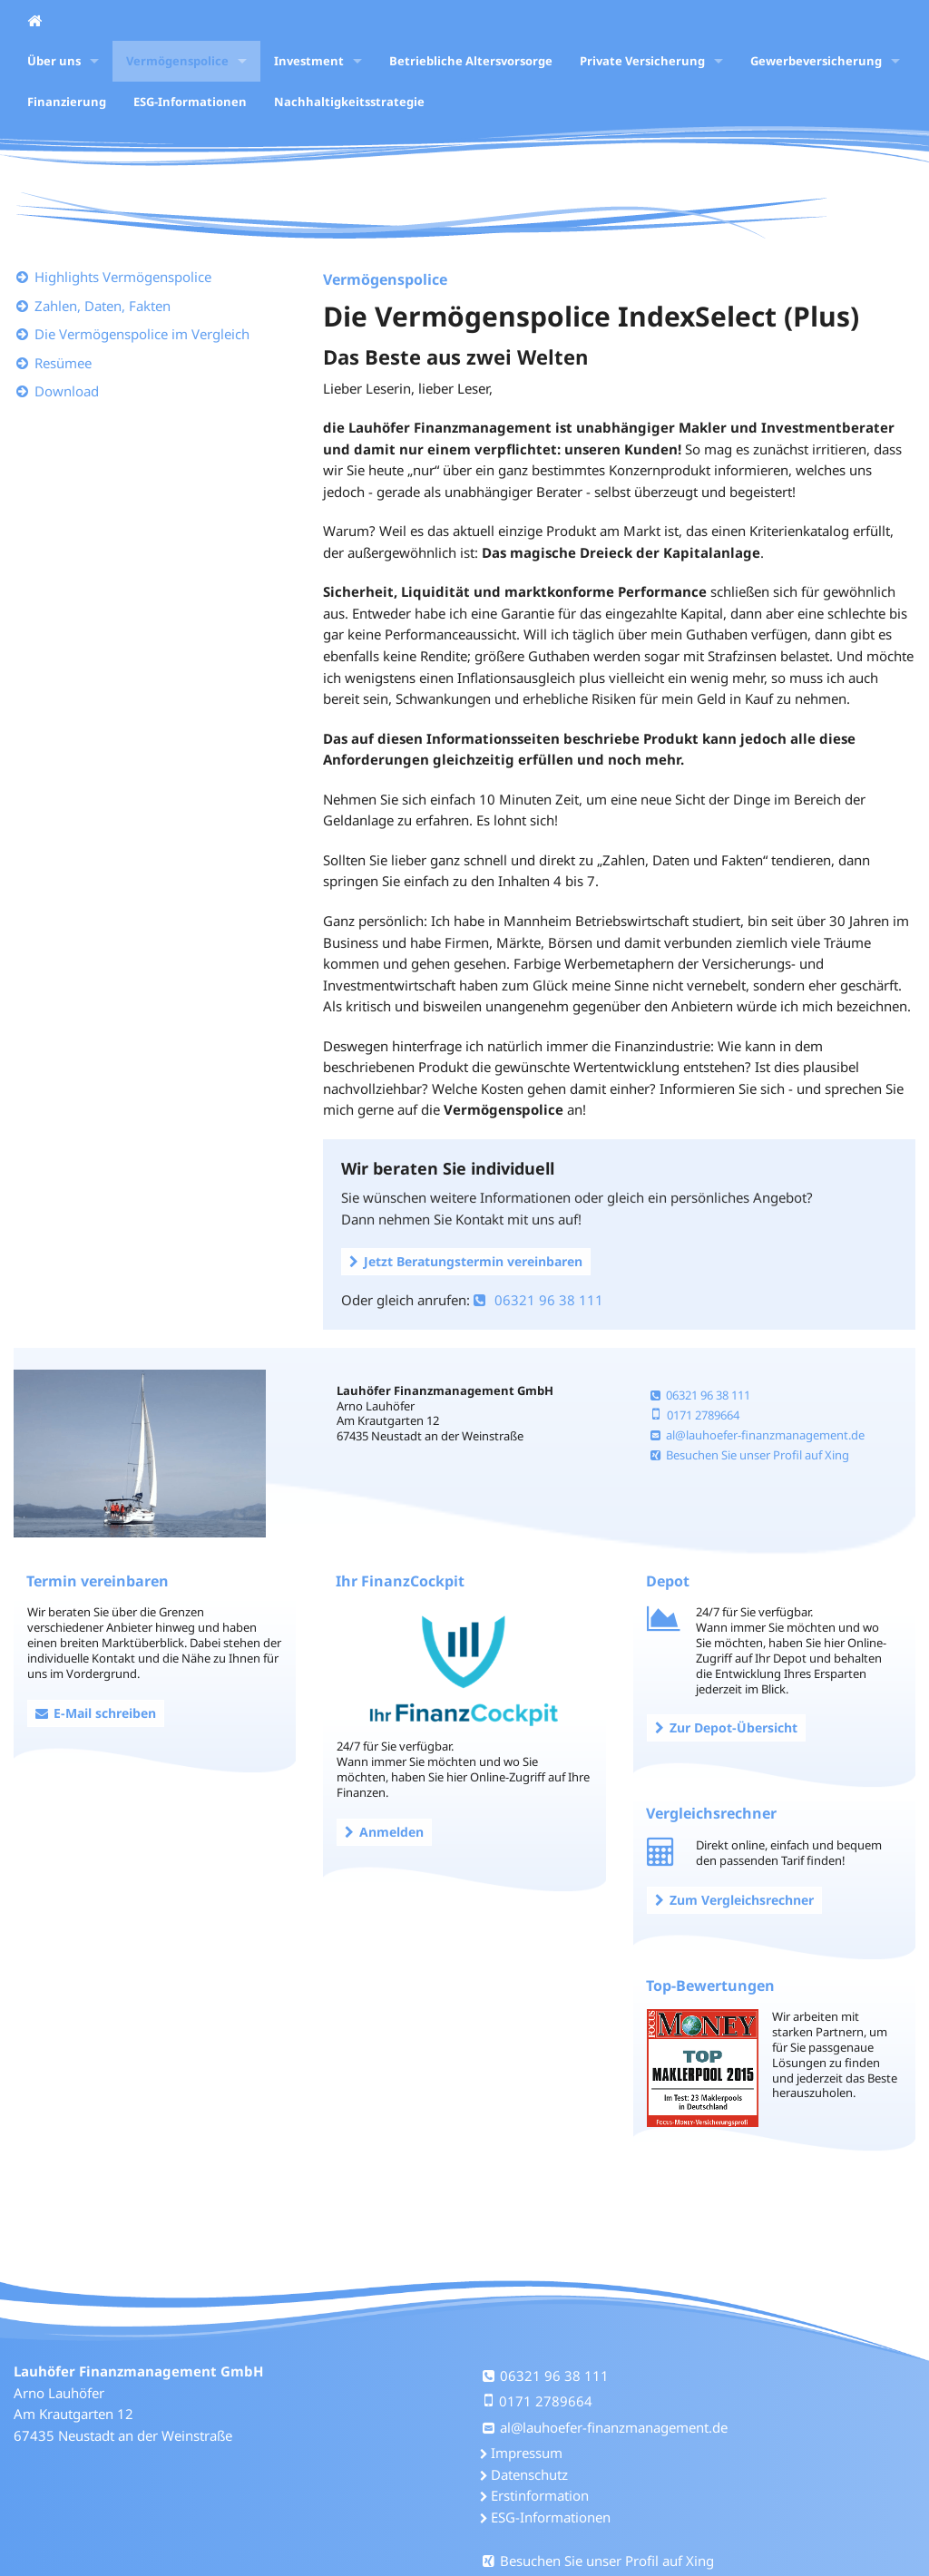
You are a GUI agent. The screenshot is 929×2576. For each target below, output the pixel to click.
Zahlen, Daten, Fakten (102, 306)
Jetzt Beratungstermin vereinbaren (465, 1261)
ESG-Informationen (190, 101)
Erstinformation (540, 2495)
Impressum (526, 2453)
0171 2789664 (694, 1415)
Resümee (63, 363)
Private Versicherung (642, 61)
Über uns (54, 61)
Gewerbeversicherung (816, 61)
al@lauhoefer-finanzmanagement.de (757, 1435)
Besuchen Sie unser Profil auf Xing (749, 1455)
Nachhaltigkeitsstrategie (349, 101)
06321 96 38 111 (538, 1300)
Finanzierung (66, 101)
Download (66, 391)
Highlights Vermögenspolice (122, 277)
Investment (309, 61)
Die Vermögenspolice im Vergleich (141, 334)
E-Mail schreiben (95, 1713)
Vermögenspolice (177, 61)
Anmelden (384, 1831)
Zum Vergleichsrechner (734, 1899)
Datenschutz (529, 2474)
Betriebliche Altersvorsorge (471, 61)
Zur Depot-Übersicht (726, 1727)
